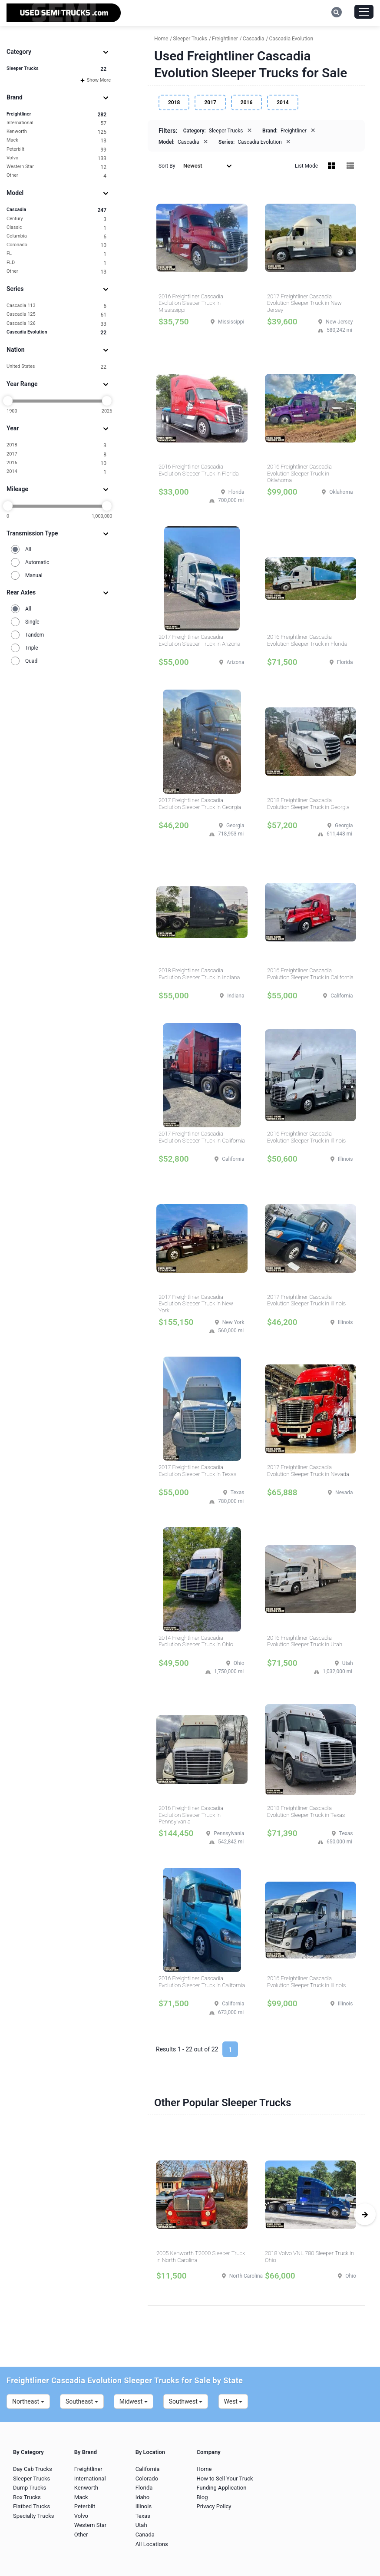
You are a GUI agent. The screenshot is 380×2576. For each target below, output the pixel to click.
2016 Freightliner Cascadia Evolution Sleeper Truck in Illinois (306, 1137)
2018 (56, 445)
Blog (202, 2497)
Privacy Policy (213, 2506)
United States (56, 366)
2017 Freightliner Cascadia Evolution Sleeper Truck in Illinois (306, 1300)
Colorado (146, 2478)
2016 (56, 463)
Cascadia (56, 210)
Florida (144, 2487)
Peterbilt (56, 149)
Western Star (56, 167)
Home (203, 2469)
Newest (207, 165)
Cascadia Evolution (56, 332)
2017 (56, 454)
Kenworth (56, 132)
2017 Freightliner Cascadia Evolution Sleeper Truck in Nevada (308, 1470)
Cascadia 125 (56, 314)
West (233, 2401)
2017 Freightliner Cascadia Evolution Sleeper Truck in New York (196, 1304)
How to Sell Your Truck (224, 2478)
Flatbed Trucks (31, 2506)
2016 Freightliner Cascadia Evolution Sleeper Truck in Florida (199, 470)
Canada (145, 2534)
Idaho (142, 2497)
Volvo (56, 158)
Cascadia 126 (56, 323)
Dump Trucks (29, 2487)
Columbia (56, 236)
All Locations (151, 2544)
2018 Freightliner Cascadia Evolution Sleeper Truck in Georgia (308, 803)
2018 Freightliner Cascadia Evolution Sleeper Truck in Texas (306, 1811)
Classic (56, 228)
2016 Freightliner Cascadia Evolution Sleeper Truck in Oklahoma (299, 473)
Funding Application (221, 2487)
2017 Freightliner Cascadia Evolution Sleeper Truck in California (202, 1137)
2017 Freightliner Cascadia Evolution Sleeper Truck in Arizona (199, 640)
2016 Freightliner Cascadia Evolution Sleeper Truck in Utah (304, 1641)
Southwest (186, 2401)
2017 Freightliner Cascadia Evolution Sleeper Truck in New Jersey (304, 303)
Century (56, 219)
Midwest (133, 2401)
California (147, 2469)
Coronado (56, 245)
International (56, 123)
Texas (142, 2516)
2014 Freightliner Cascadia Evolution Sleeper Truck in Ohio (196, 1641)
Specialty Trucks (33, 2516)
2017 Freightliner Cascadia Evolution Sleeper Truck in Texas (197, 1470)
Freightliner (56, 114)
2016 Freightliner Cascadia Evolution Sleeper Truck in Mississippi (191, 303)
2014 (56, 472)
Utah (141, 2525)
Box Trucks (27, 2497)
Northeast (28, 2401)
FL (56, 254)
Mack (56, 140)
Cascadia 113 (56, 306)
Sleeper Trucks (56, 69)
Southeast (82, 2401)
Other (56, 175)
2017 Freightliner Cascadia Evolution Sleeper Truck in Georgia (200, 803)
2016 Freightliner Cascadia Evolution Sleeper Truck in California (310, 974)
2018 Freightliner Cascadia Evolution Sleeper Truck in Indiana (199, 974)
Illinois (143, 2506)
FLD (56, 263)
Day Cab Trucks (32, 2469)
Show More (95, 80)
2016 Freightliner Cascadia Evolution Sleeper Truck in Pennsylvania (191, 1815)
